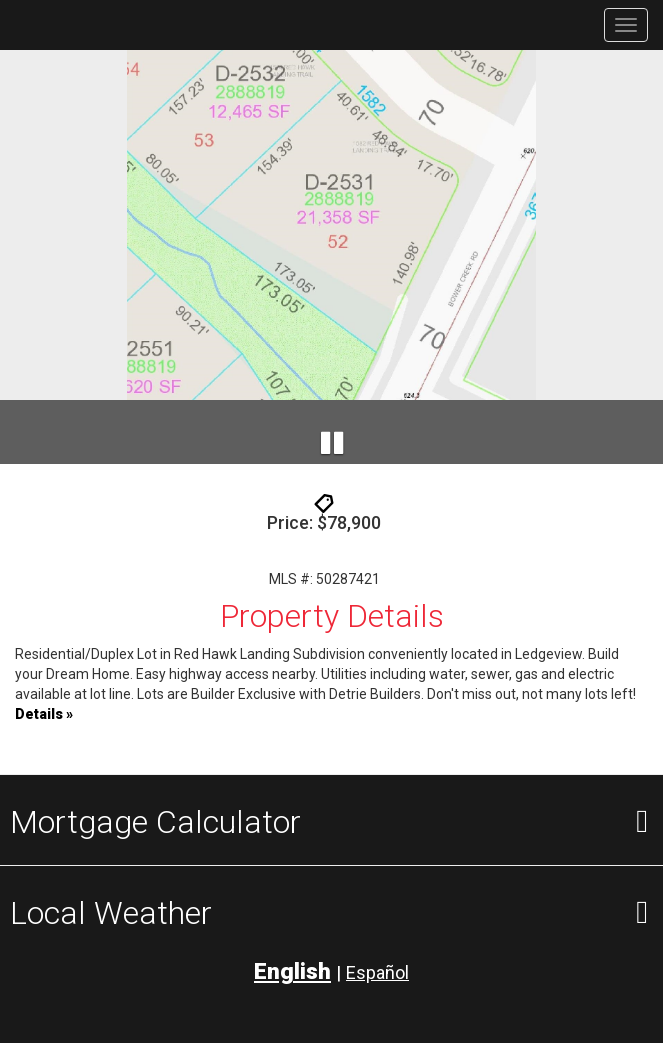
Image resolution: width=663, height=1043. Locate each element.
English (292, 971)
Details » (44, 714)
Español (377, 972)
